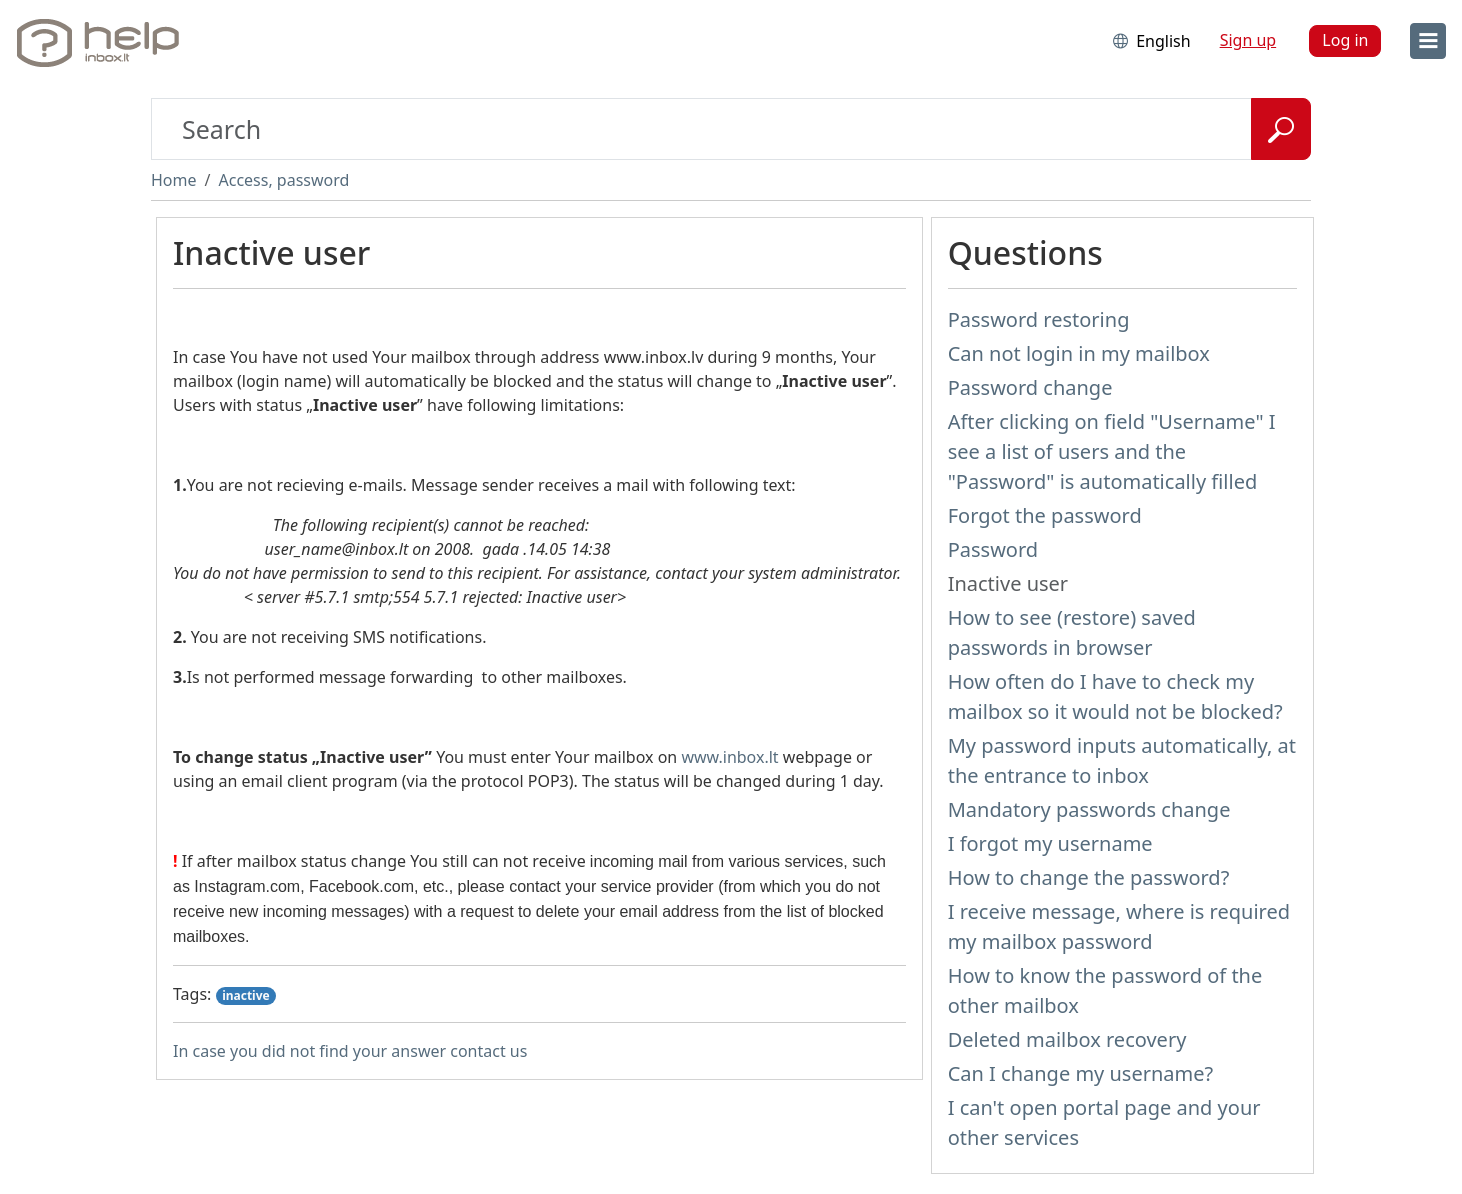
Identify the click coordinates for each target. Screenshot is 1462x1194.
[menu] (1428, 41)
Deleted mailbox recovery (1067, 1039)
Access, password (283, 180)
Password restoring (1039, 319)
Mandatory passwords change (1089, 809)
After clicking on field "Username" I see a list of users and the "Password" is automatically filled (1112, 451)
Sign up (1248, 40)
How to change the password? (1089, 877)
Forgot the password (1045, 515)
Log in (1345, 40)
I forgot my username (1050, 843)
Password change (1030, 387)
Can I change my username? (1081, 1073)
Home (174, 180)
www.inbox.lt (729, 757)
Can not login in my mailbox (1079, 353)
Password (993, 549)
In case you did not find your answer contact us (350, 1051)
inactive (246, 995)
